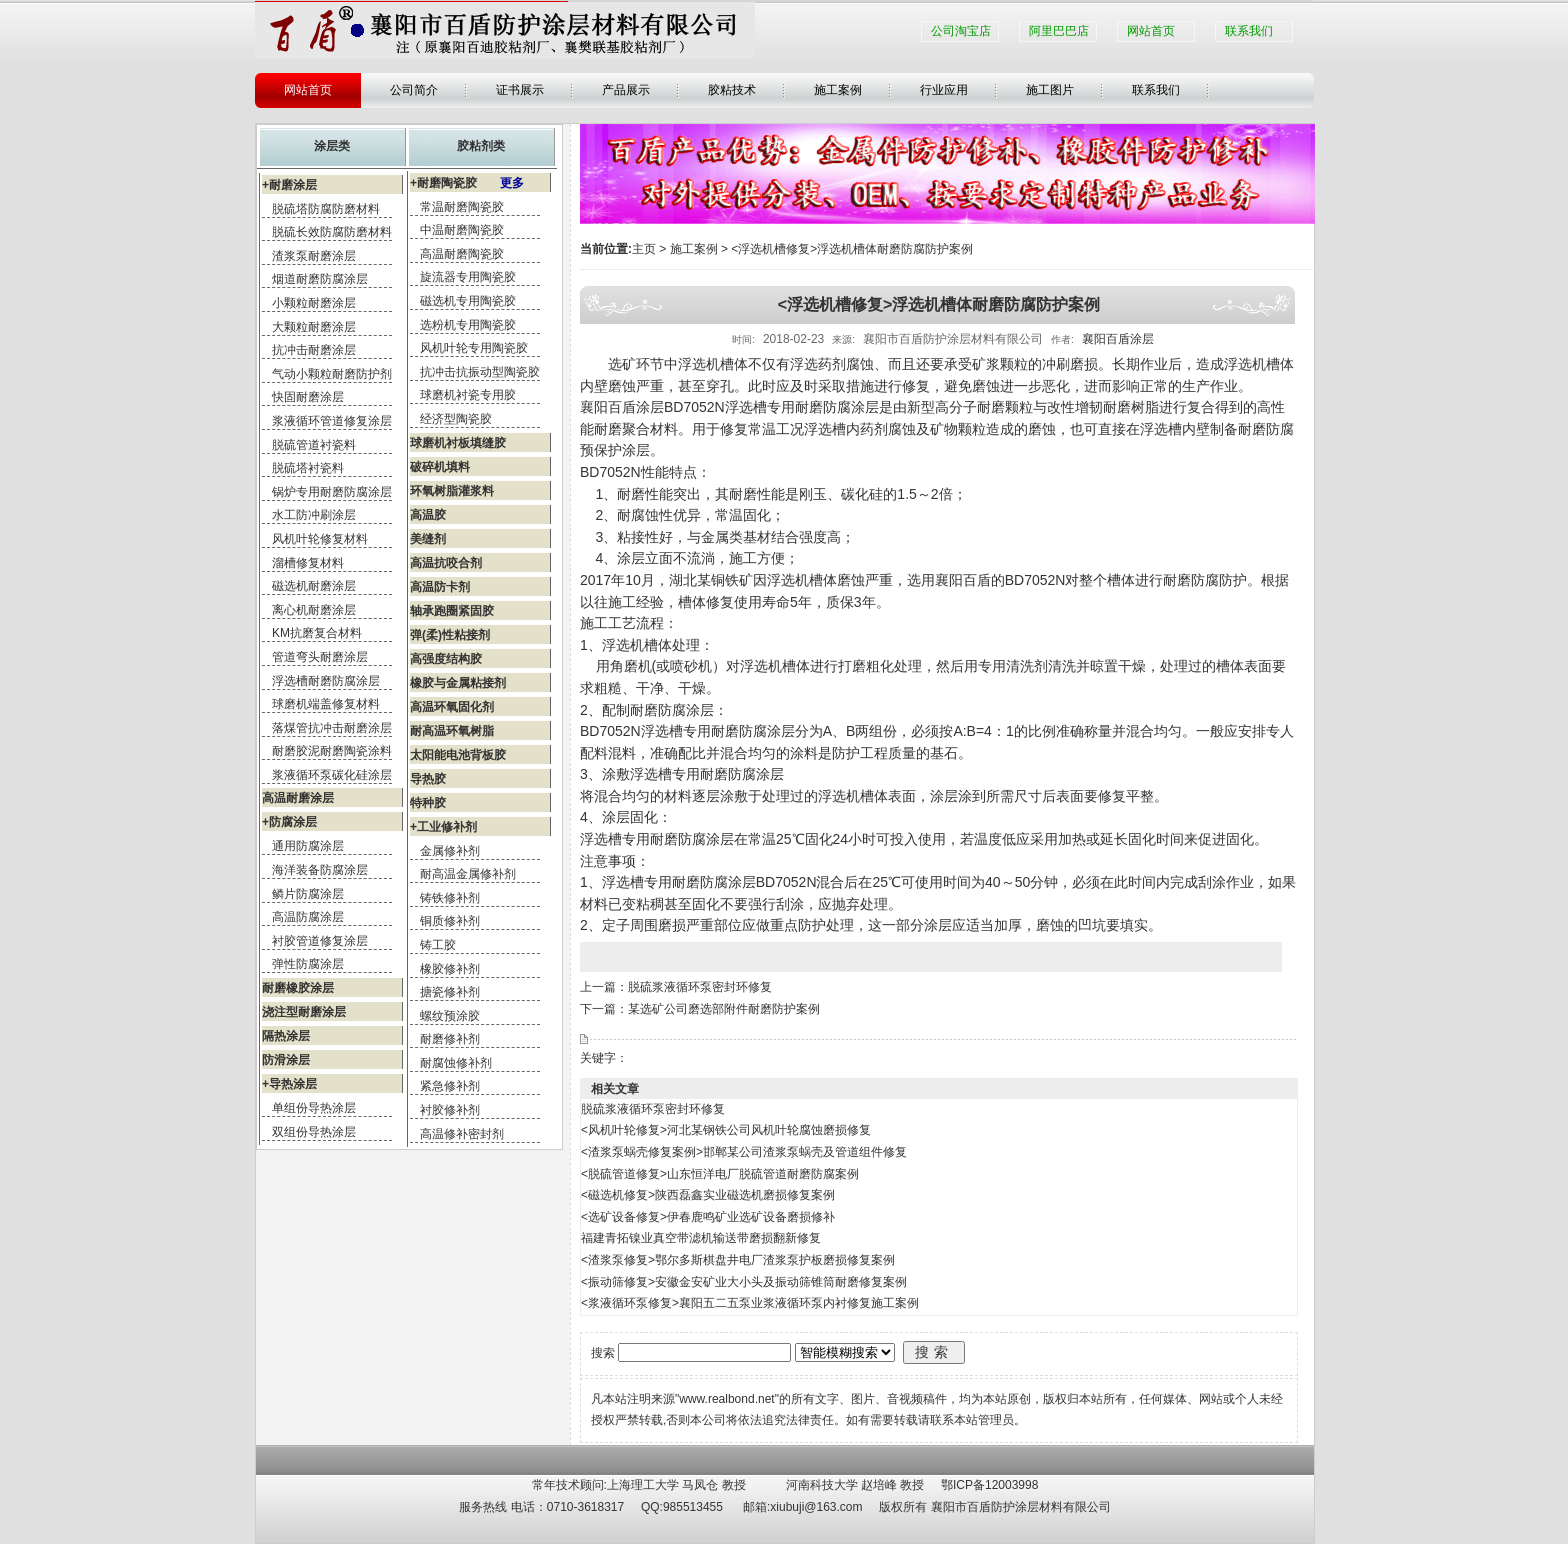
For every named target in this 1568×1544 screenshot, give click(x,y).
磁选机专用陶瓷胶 (468, 301)
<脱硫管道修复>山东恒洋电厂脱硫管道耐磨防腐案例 (720, 1174)
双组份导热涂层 (314, 1132)
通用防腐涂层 (308, 846)
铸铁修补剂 (450, 898)
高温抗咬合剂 (446, 563)
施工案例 (838, 90)
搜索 (934, 1352)
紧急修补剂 (450, 1086)
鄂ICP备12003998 (989, 1485)
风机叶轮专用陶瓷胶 (474, 348)
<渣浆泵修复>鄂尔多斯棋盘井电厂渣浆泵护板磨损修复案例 (738, 1260)
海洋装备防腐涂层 (320, 870)
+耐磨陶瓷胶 (467, 183)
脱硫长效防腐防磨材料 (332, 232)
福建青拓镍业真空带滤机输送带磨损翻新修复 (701, 1238)
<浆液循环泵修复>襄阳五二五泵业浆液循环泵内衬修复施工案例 (750, 1303)
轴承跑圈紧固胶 (452, 611)
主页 (644, 249)
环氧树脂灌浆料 (452, 491)
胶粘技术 (732, 90)
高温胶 (428, 515)
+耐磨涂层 (289, 185)
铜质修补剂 (450, 921)
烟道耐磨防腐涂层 (320, 279)
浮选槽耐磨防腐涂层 (326, 681)
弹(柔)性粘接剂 (450, 635)
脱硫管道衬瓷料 (314, 445)
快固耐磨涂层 (308, 397)
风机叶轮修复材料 (320, 539)
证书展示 (520, 90)
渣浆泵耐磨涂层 (314, 256)
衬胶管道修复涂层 (320, 941)
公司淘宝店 (961, 31)
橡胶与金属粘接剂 (458, 683)
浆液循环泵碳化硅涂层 (332, 775)
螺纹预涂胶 (450, 1016)
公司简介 (414, 90)
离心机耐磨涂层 (314, 610)
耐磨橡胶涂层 (298, 988)
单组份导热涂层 (314, 1108)
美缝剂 (428, 539)
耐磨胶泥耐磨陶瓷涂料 (332, 751)
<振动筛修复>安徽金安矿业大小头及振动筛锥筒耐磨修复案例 (744, 1282)
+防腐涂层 (289, 822)
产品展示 (626, 90)
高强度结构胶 (446, 659)
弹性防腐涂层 (308, 964)
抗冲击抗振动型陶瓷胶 (480, 372)
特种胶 (428, 803)
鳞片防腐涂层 (308, 894)
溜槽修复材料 (308, 563)
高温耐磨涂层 (298, 798)
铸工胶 (438, 945)
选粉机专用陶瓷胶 (468, 325)
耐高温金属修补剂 (468, 874)
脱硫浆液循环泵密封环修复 (700, 987)
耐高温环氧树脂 (452, 731)
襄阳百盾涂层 (1118, 339)
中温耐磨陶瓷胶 (462, 230)
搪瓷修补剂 (450, 992)
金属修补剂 (450, 851)
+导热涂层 (289, 1084)
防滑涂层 (286, 1060)
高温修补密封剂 (462, 1134)
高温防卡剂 (440, 587)
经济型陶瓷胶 (456, 419)
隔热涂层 (286, 1036)
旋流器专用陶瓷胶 (468, 277)
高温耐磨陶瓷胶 (462, 254)
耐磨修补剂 (450, 1039)
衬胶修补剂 (450, 1110)
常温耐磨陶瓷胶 (462, 207)
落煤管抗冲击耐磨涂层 (332, 728)
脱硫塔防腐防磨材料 (326, 209)
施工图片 (1050, 90)
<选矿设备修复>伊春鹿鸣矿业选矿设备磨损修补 (708, 1217)
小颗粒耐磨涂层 (314, 303)
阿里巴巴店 (1059, 31)
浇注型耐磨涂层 (304, 1012)
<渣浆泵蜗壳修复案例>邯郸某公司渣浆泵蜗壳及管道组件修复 (744, 1152)
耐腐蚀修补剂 (456, 1063)
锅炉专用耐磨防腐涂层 (332, 492)
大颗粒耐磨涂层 (314, 327)
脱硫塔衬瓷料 (308, 468)
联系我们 (1249, 31)
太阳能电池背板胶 (458, 755)
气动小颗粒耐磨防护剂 (332, 374)
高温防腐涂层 (308, 917)
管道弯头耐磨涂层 (320, 657)
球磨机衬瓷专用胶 (468, 395)
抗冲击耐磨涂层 (314, 350)
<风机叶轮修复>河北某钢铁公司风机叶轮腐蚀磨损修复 (726, 1130)
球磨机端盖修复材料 (326, 704)
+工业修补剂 (443, 827)
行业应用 (944, 90)
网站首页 (1151, 31)
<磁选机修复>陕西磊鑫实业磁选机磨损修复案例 (708, 1195)
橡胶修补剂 (450, 969)
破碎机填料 (440, 467)
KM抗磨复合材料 (317, 633)
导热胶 (428, 779)
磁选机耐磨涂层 (314, 586)
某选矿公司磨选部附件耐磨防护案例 (724, 1009)
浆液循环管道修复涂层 (332, 421)
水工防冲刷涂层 (314, 515)
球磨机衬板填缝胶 (458, 443)
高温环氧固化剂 (452, 707)
